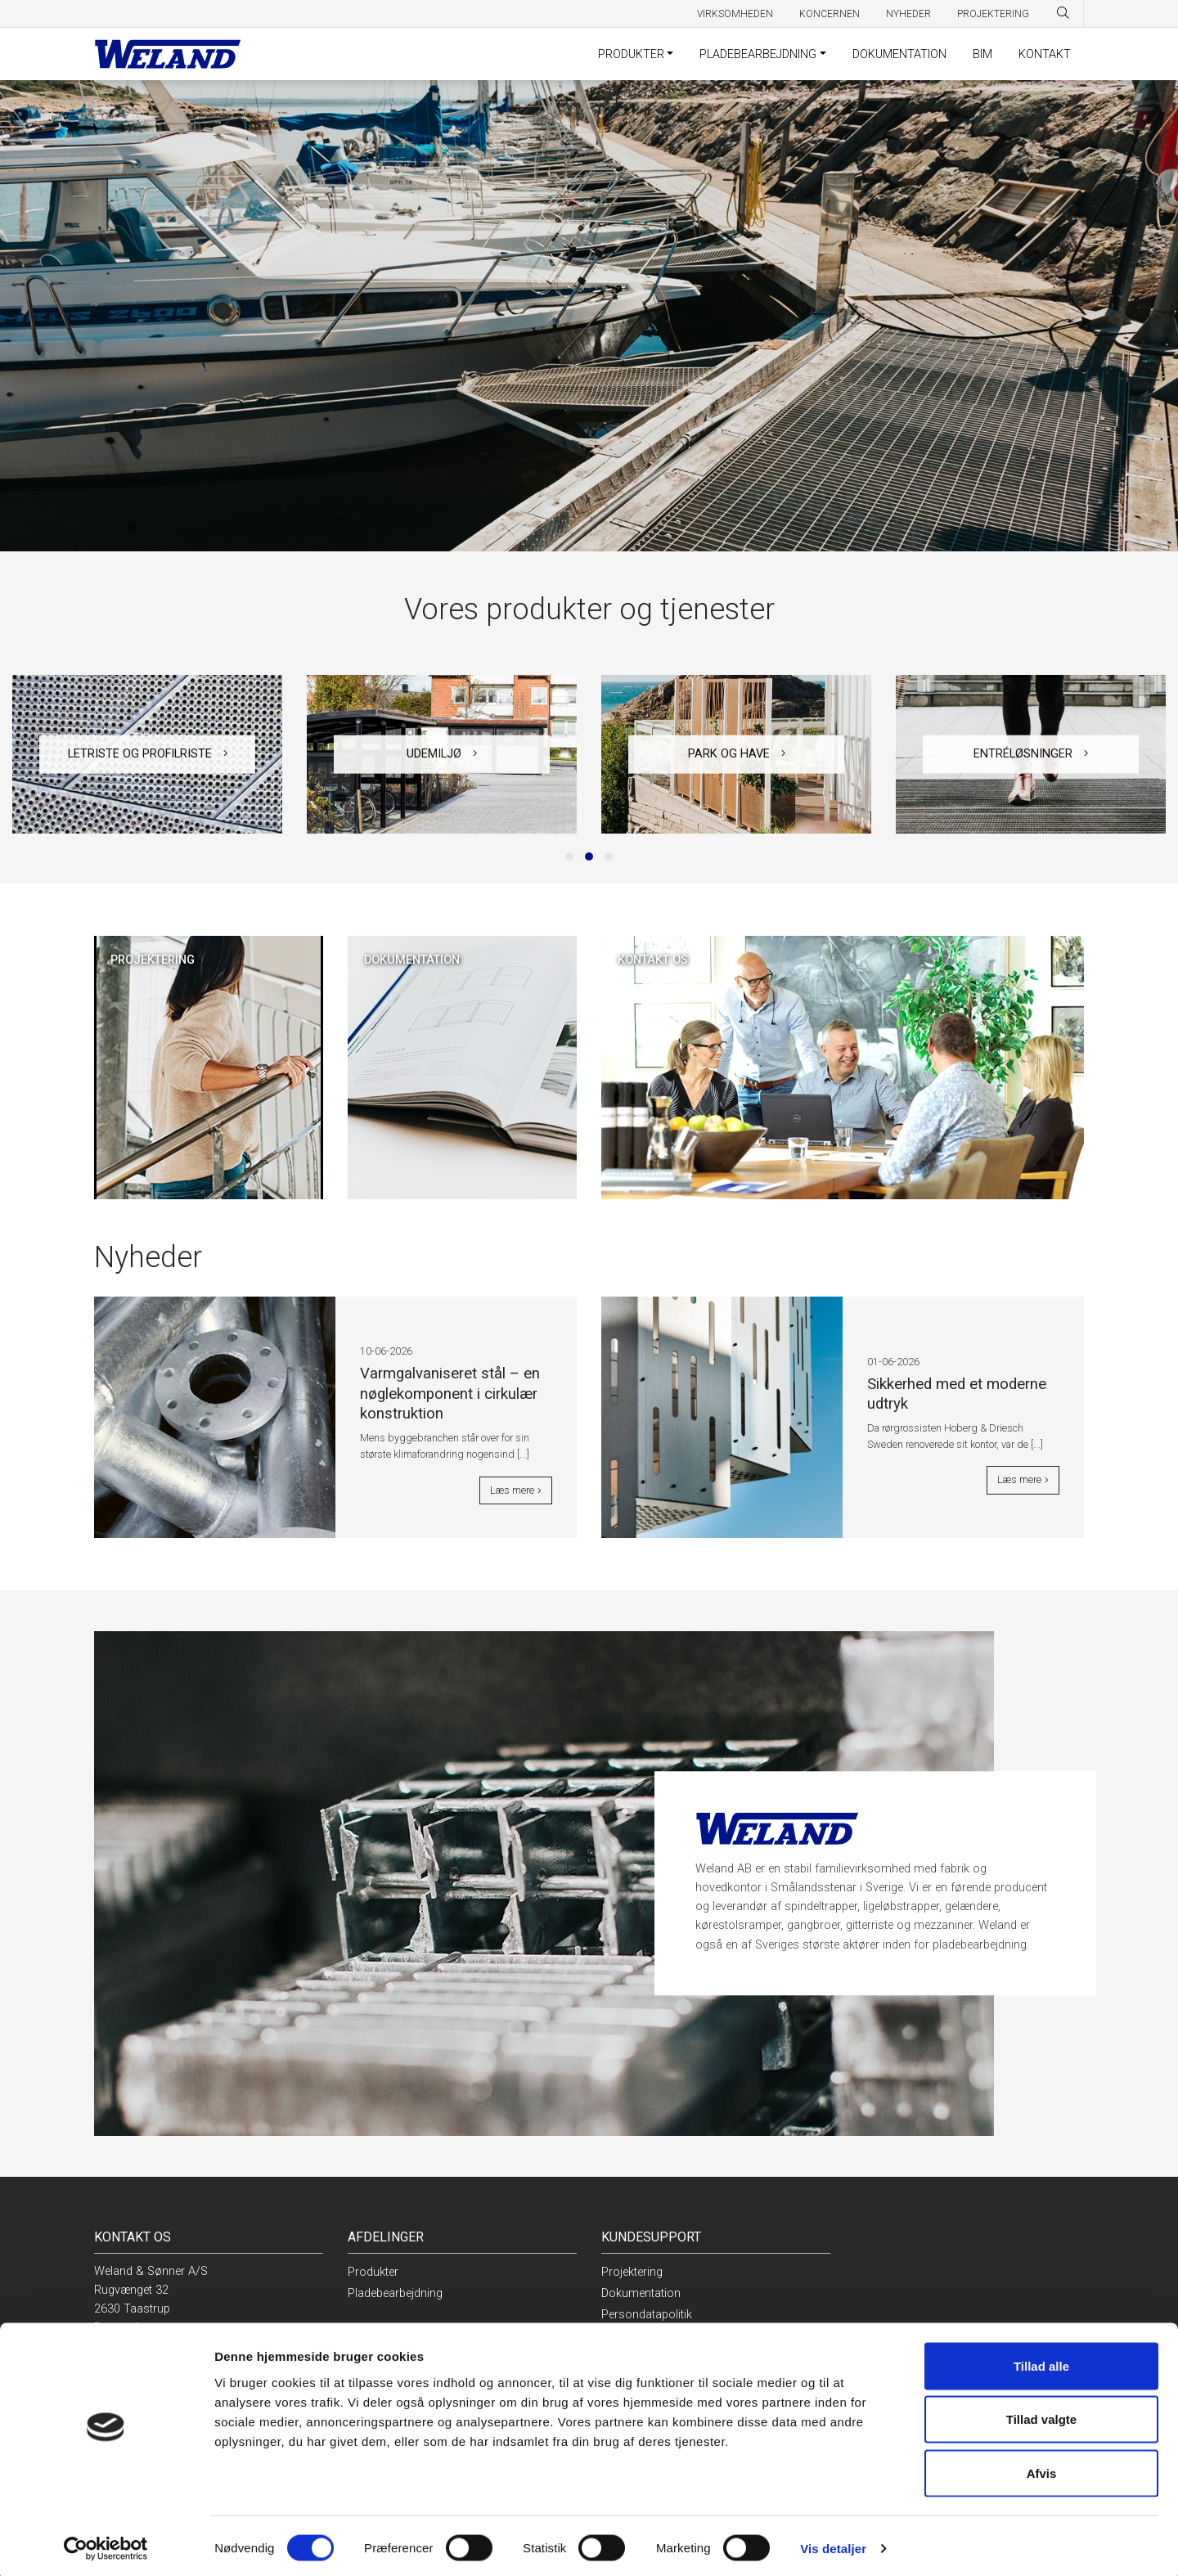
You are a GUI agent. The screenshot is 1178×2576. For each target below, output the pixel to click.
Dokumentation (899, 54)
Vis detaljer (833, 2544)
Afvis (1042, 2468)
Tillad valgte (1041, 2415)
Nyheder (908, 14)
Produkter (631, 54)
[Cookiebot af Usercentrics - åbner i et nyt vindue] (106, 2544)
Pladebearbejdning (757, 54)
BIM (982, 54)
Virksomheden (735, 14)
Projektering (993, 14)
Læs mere (516, 1493)
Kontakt (1044, 54)
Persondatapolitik (646, 2315)
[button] (569, 856)
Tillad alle (1041, 2361)
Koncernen (829, 14)
